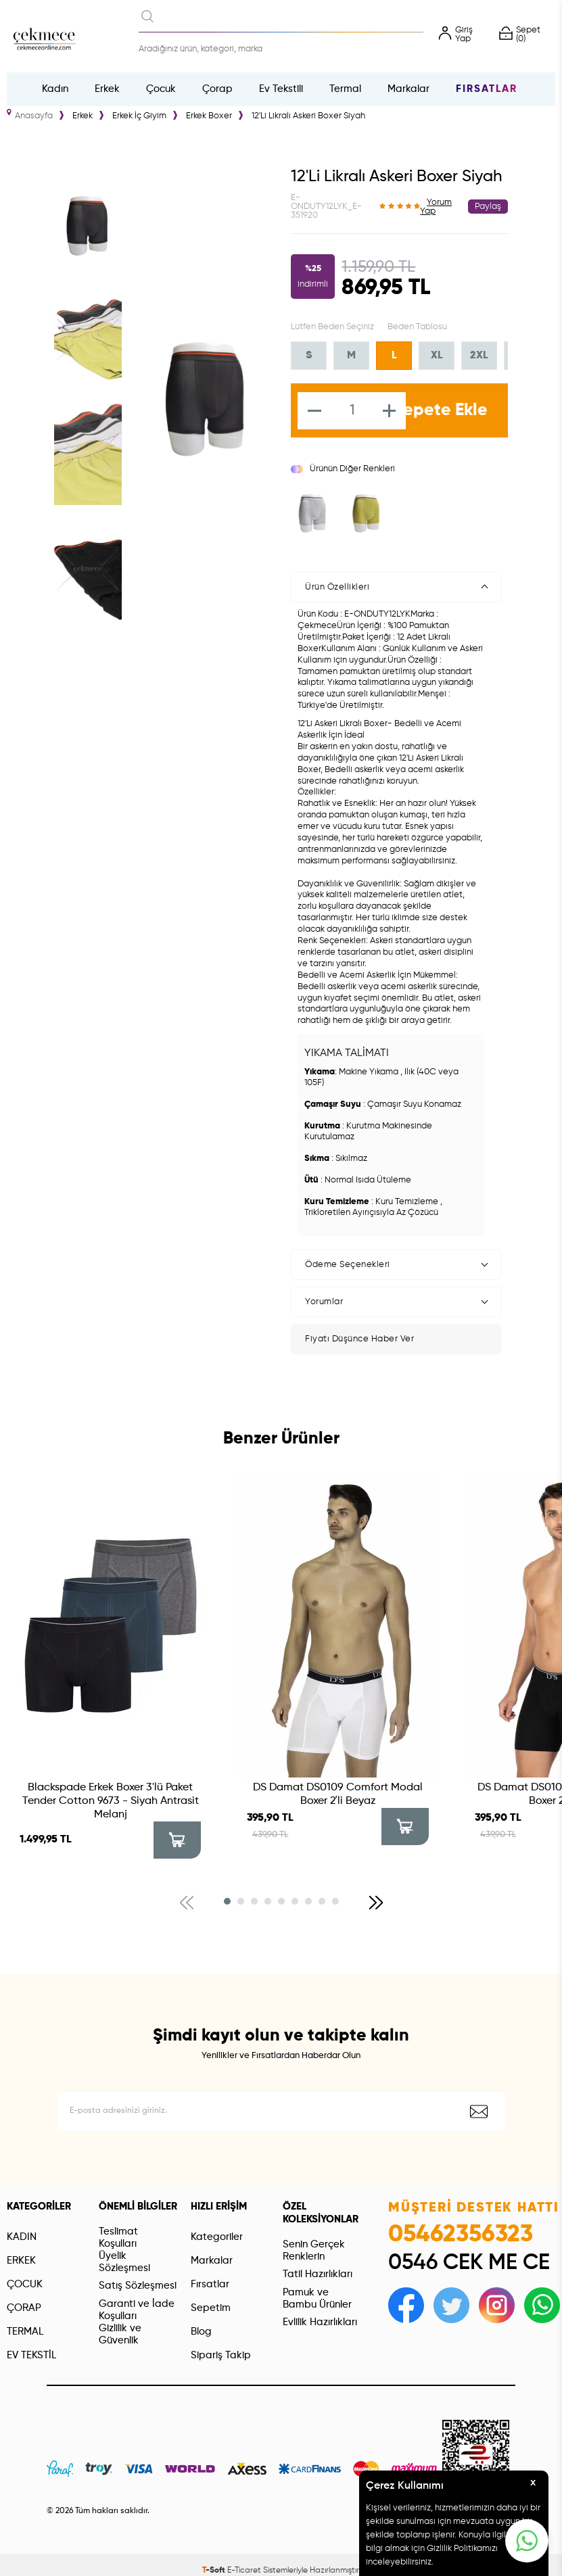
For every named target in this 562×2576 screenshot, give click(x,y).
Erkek (107, 89)
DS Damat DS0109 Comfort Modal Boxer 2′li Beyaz (338, 1794)
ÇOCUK (25, 2284)
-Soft (214, 2571)
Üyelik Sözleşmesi (124, 2262)
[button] (227, 1901)
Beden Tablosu (417, 327)
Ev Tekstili (281, 89)
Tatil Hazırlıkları (317, 2274)
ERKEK (21, 2261)
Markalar (408, 89)
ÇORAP (24, 2308)
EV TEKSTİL (31, 2355)
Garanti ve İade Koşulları (136, 2310)
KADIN (22, 2237)
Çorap (217, 89)
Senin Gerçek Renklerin (314, 2250)
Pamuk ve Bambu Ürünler (317, 2298)
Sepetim (211, 2308)
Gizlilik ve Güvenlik (120, 2334)
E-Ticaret (244, 2571)
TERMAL (25, 2332)
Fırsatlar (486, 89)
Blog (201, 2332)
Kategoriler (217, 2237)
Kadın (55, 89)
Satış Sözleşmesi (138, 2286)
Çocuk (161, 89)
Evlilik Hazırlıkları (320, 2322)
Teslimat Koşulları (118, 2237)
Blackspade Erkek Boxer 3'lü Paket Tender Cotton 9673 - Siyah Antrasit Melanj (110, 1801)
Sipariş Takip (221, 2355)
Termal (345, 89)
